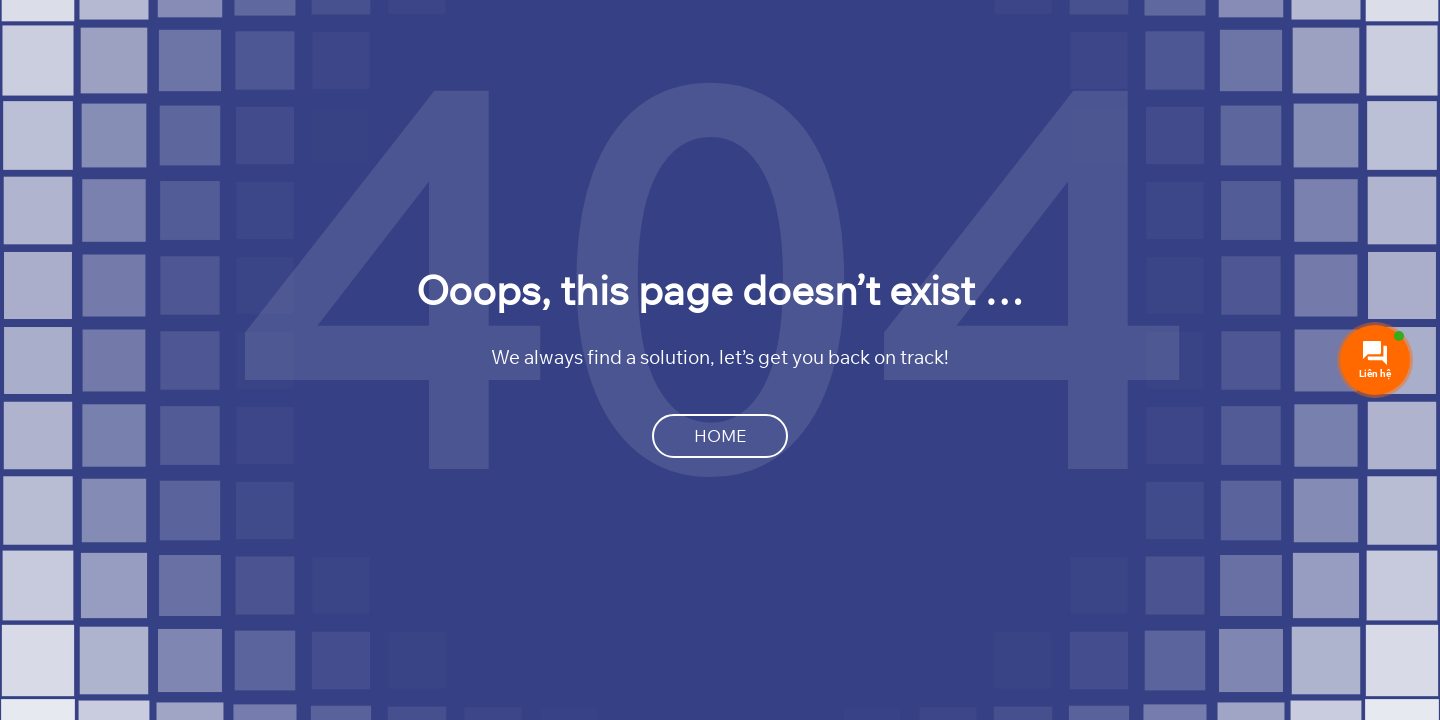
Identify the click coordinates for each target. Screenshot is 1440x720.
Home (720, 435)
